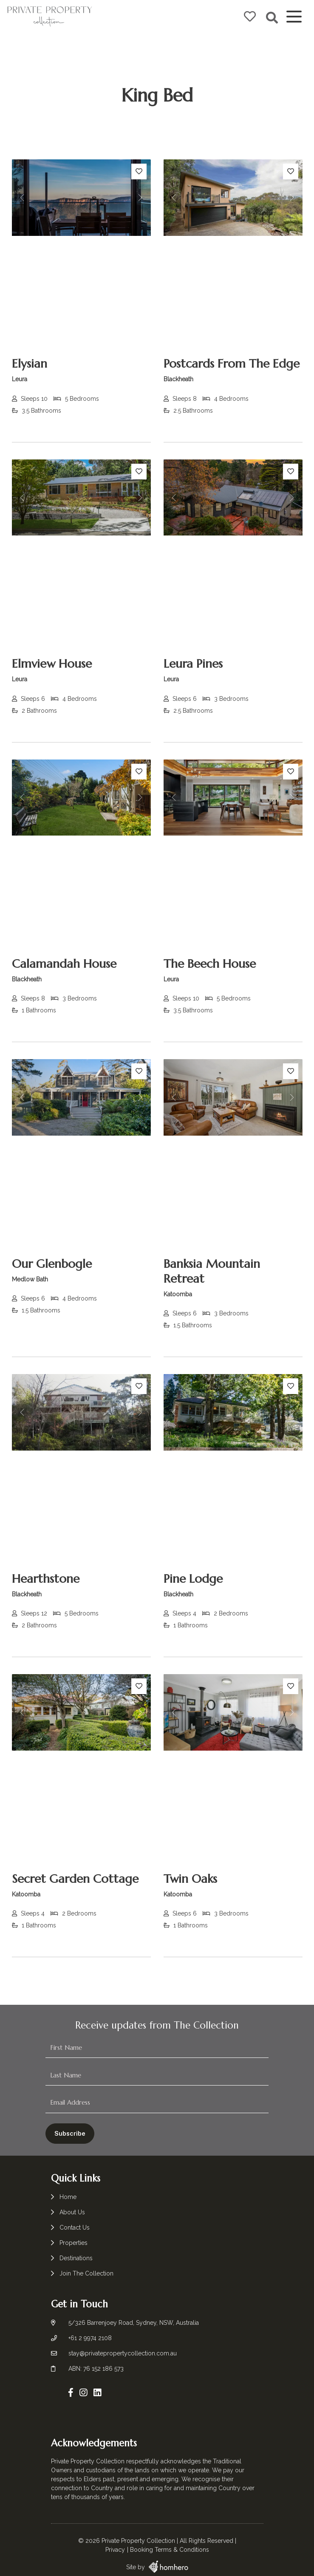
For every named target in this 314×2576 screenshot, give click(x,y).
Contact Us (74, 2227)
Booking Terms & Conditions (169, 2538)
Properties (73, 2242)
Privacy (115, 2538)
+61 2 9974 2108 (90, 2334)
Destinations (76, 2258)
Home (67, 2196)
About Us (72, 2212)
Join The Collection (86, 2273)
